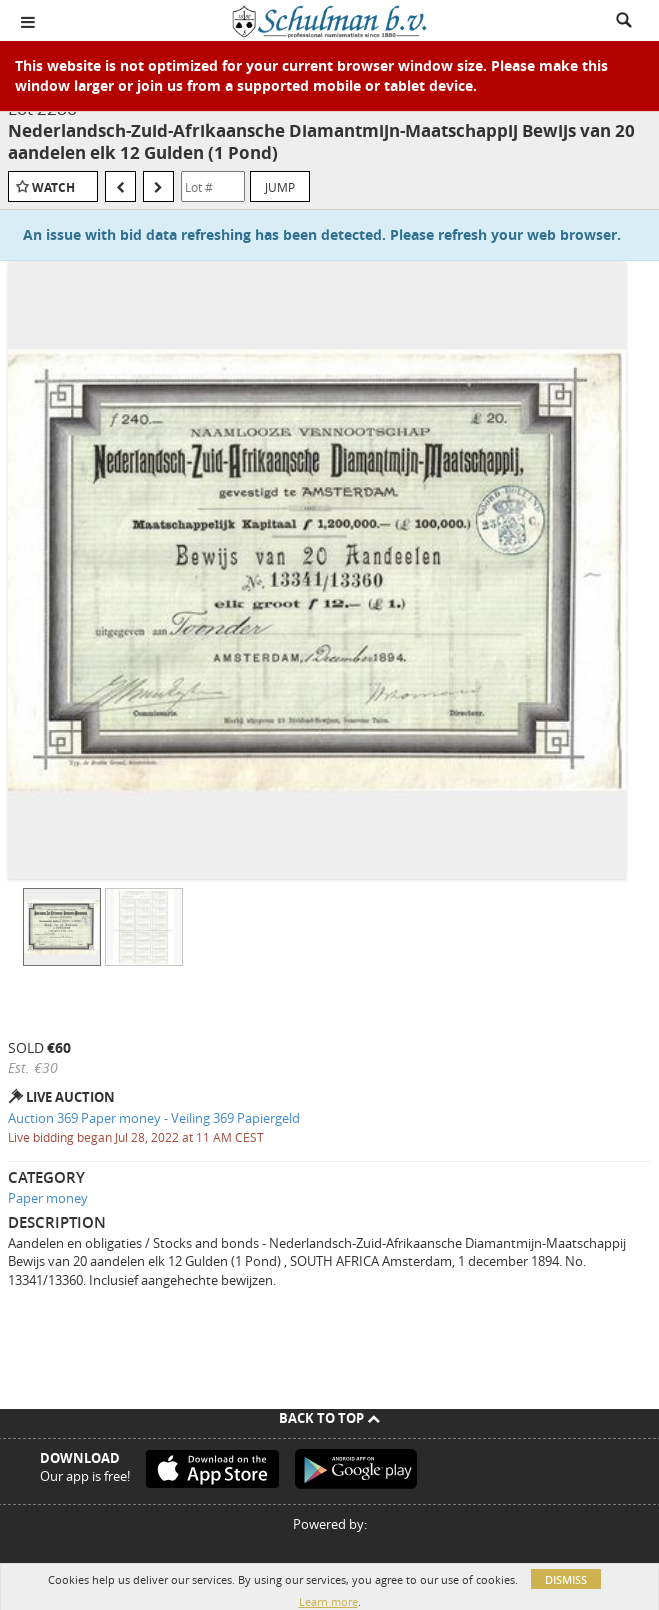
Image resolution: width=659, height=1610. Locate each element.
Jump (280, 187)
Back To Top (329, 1418)
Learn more (328, 1601)
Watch (53, 187)
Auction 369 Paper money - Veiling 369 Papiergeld (154, 1118)
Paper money (48, 1198)
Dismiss (566, 1579)
